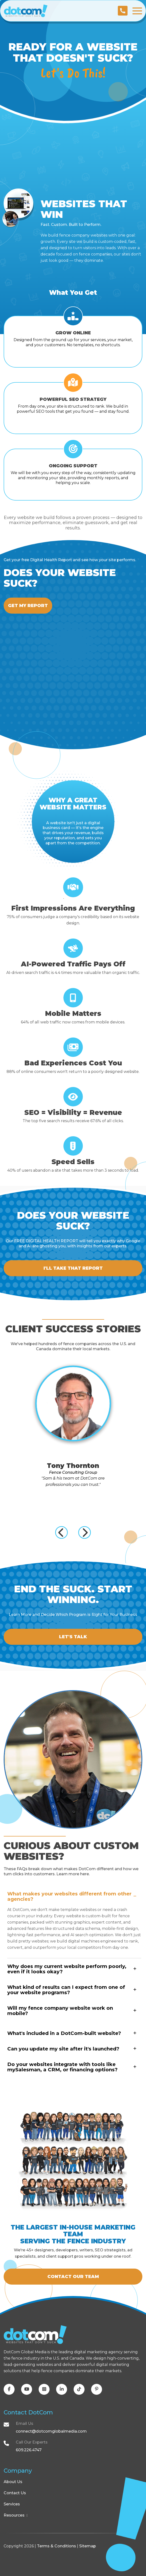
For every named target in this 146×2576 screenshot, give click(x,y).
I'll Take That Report (73, 1268)
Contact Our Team (73, 2276)
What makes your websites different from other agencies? (69, 1896)
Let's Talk (73, 1636)
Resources (16, 2515)
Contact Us (15, 2493)
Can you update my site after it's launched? (63, 2049)
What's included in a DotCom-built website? (64, 2033)
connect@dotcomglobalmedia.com (51, 2431)
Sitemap (87, 2546)
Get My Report (28, 605)
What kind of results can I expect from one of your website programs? (66, 1989)
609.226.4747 (29, 2450)
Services (12, 2504)
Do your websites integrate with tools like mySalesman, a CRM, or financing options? (62, 2067)
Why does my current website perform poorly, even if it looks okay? (66, 1969)
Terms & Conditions (56, 2546)
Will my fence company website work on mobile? (60, 2010)
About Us (13, 2481)
